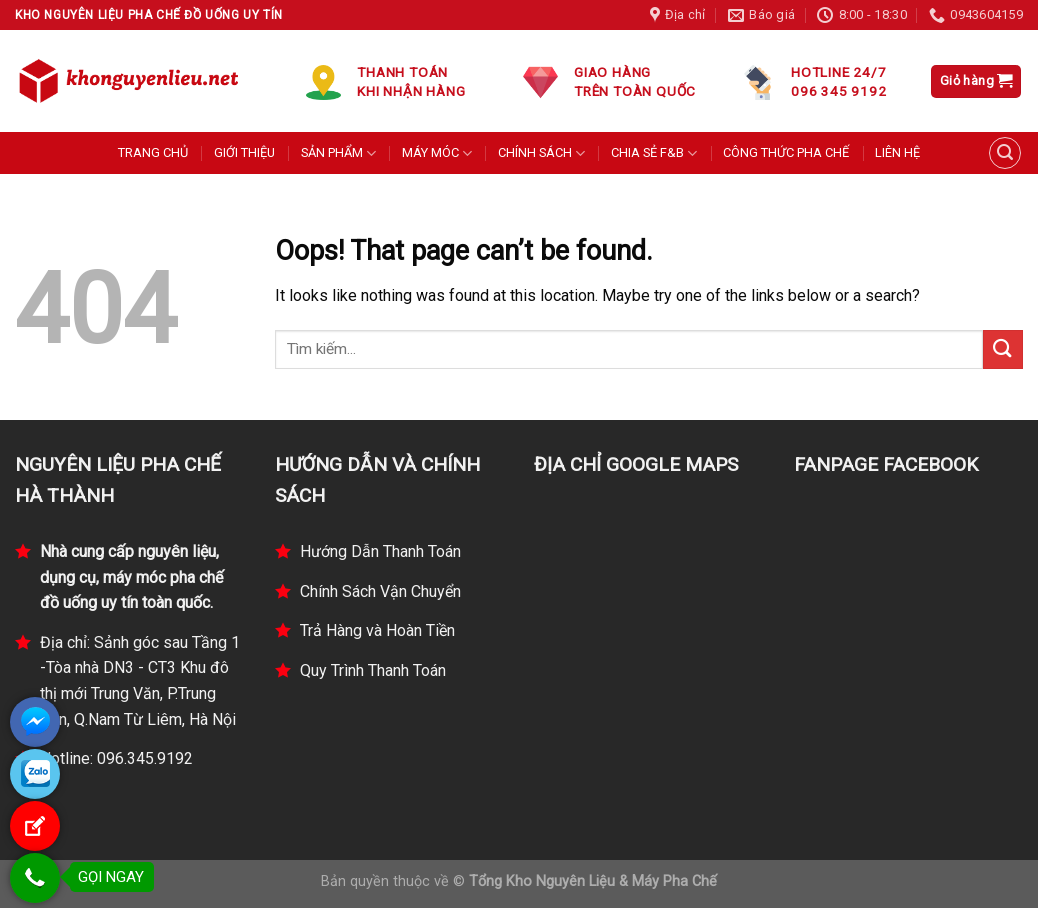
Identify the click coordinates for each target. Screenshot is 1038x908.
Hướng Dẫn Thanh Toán (380, 551)
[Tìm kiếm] (1005, 153)
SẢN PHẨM (338, 153)
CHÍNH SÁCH (541, 153)
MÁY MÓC (437, 153)
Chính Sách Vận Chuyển (380, 591)
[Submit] (1003, 349)
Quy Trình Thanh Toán (373, 670)
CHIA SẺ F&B (654, 153)
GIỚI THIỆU (244, 152)
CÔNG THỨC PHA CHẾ (786, 152)
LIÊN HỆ (897, 152)
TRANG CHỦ (153, 152)
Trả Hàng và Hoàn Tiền (377, 630)
